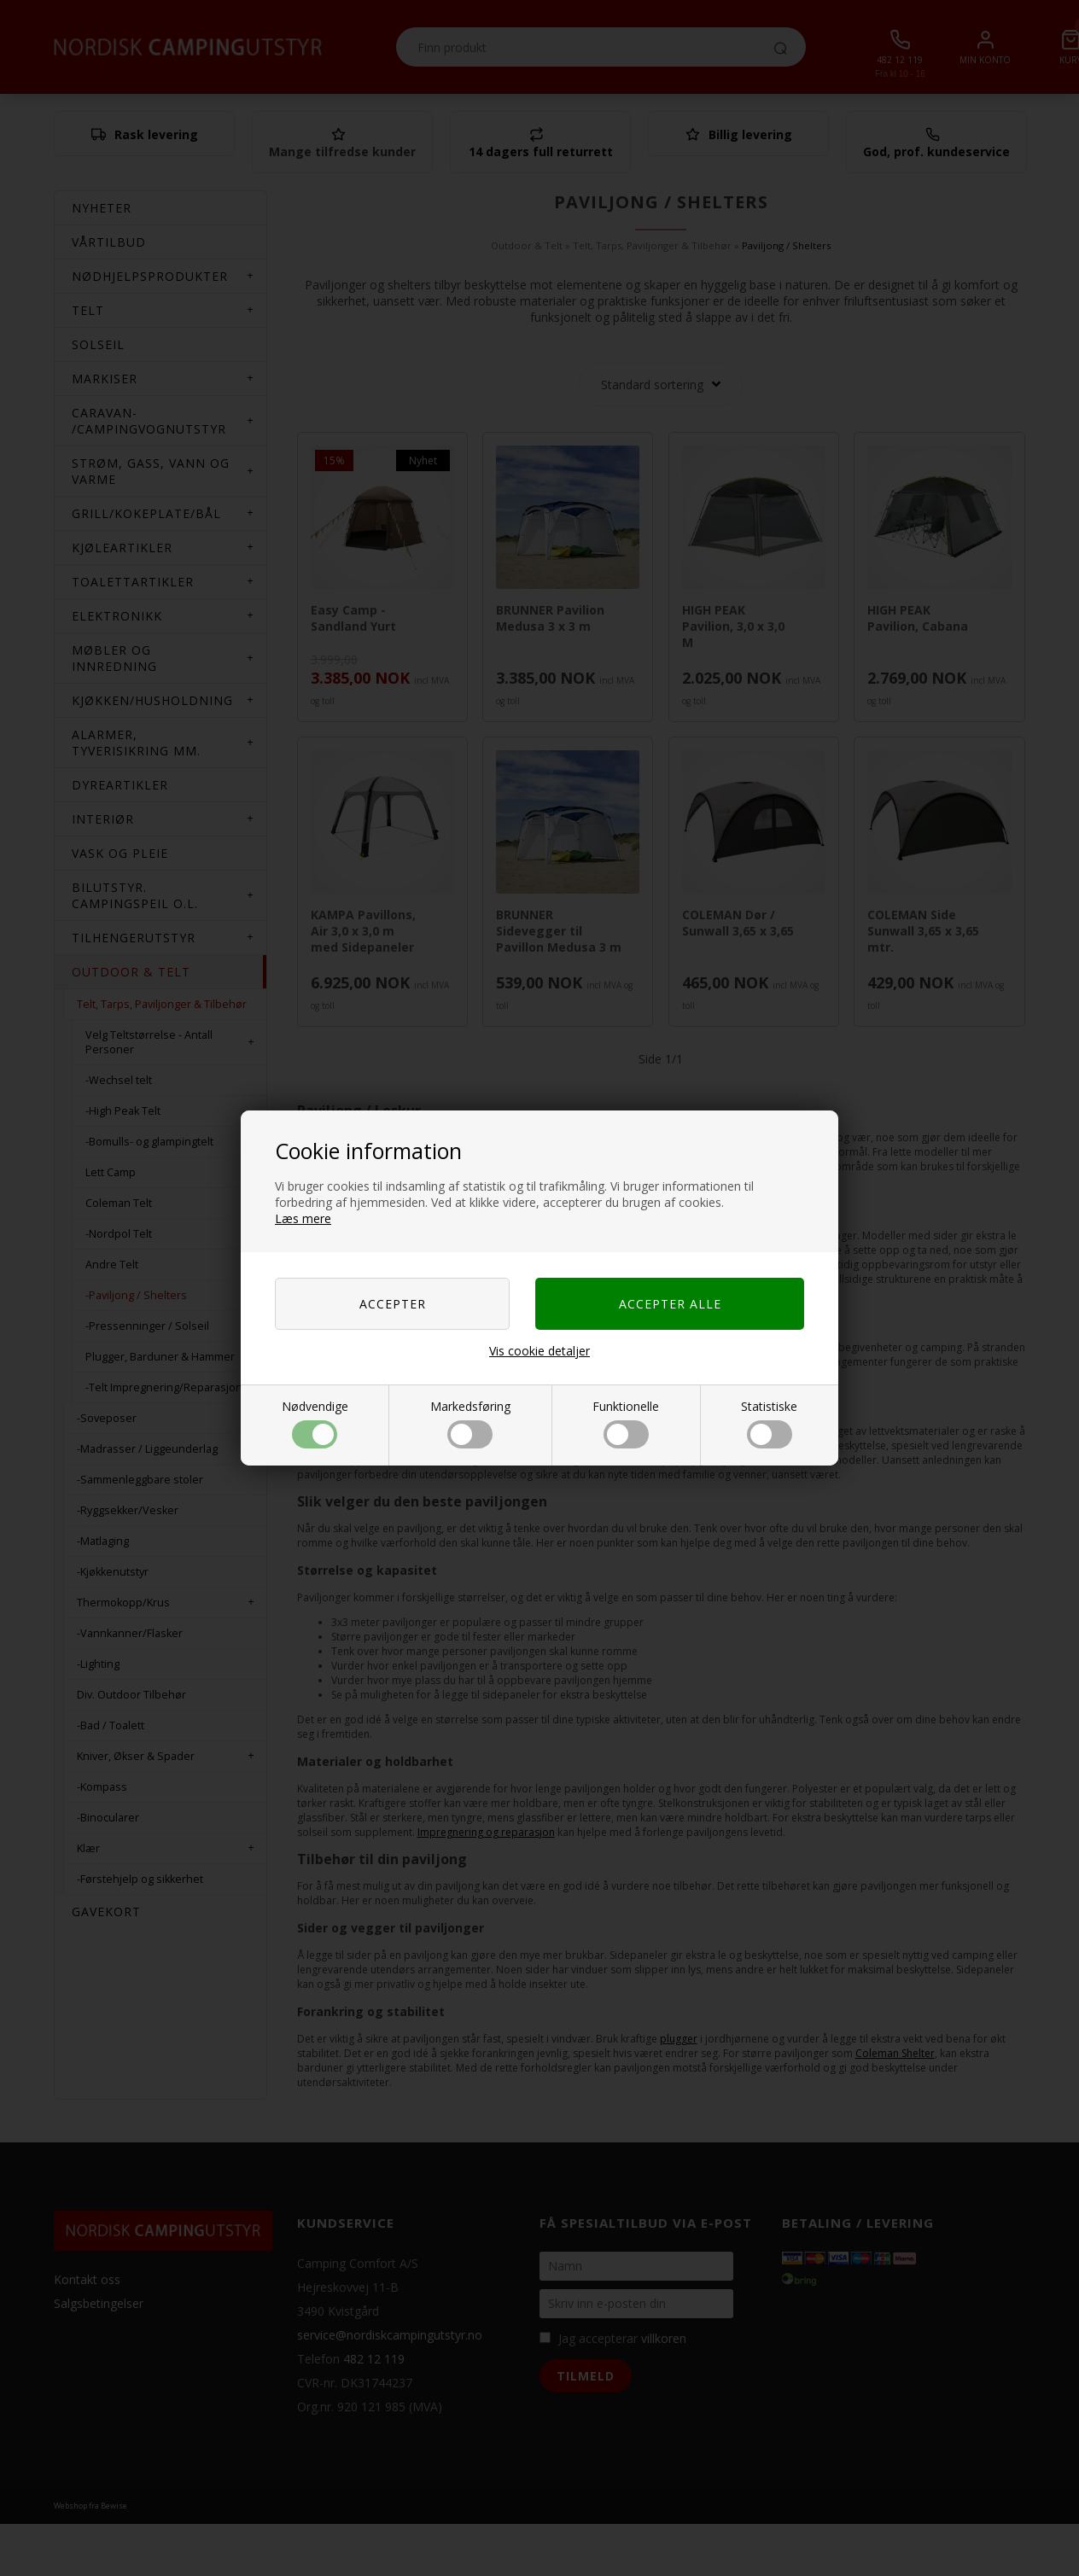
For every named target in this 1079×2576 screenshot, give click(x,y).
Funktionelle (625, 1423)
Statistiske (769, 1423)
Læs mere (303, 1218)
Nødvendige (315, 1423)
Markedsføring (470, 1423)
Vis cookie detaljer (539, 1351)
